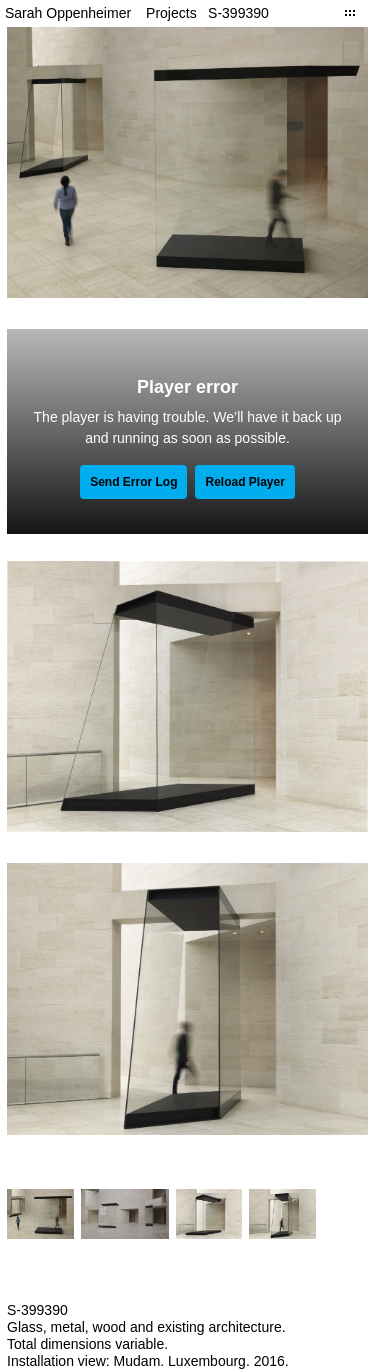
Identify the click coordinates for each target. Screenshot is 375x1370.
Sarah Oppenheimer (68, 13)
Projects (171, 13)
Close (350, 13)
